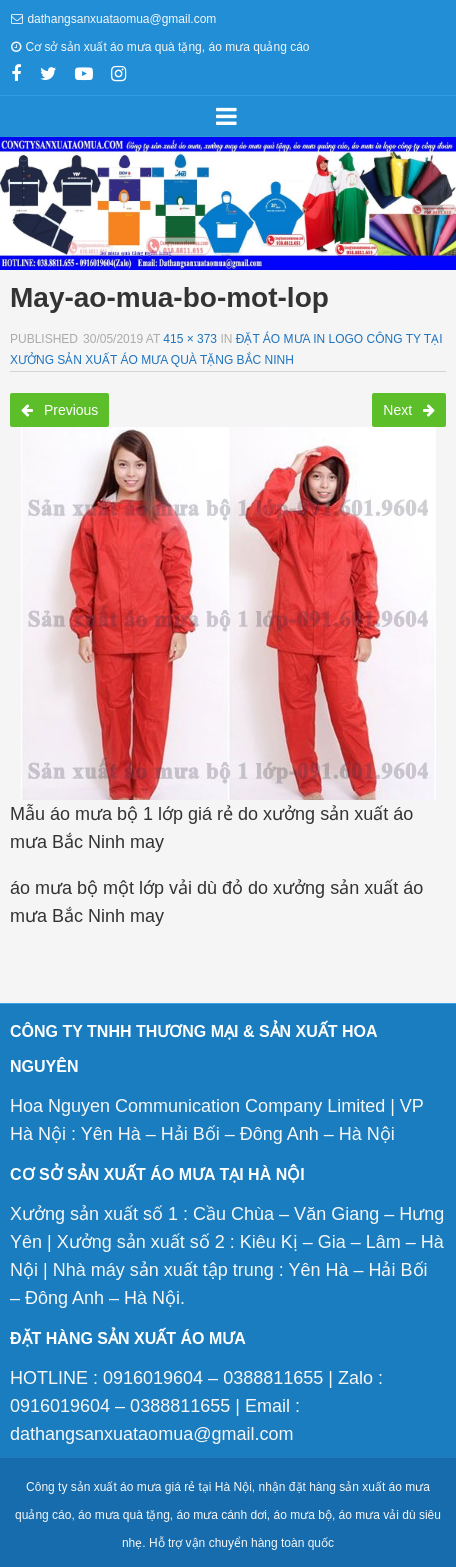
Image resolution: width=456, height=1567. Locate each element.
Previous (59, 410)
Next (409, 410)
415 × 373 (190, 339)
